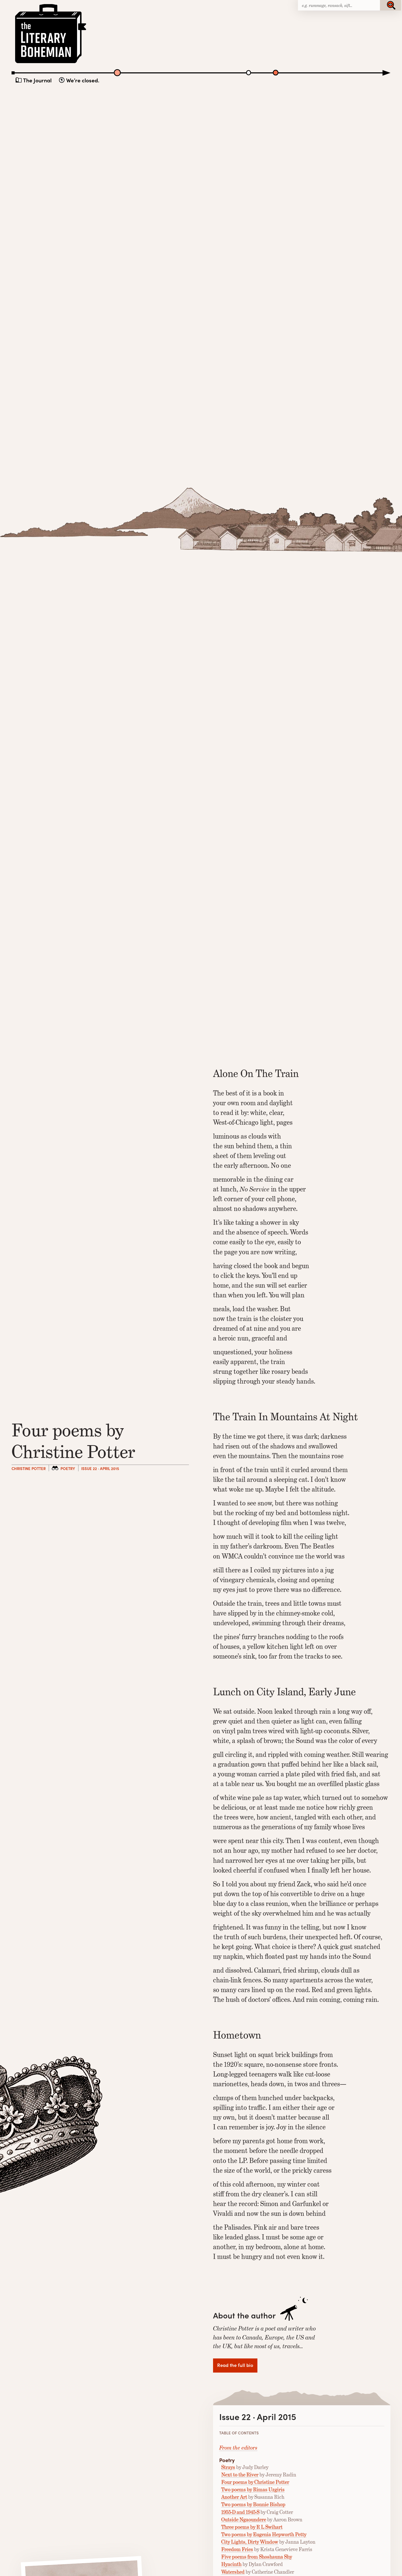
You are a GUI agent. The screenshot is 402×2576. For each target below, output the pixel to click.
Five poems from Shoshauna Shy (256, 2556)
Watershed (233, 2572)
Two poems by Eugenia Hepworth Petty (263, 2534)
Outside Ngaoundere (243, 2519)
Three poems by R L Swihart (252, 2527)
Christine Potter (29, 1468)
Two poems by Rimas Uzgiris (253, 2489)
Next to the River (239, 2474)
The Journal (37, 80)
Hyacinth (231, 2564)
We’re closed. (82, 80)
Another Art (234, 2497)
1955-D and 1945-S (240, 2512)
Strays (228, 2467)
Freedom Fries (237, 2549)
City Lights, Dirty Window (249, 2542)
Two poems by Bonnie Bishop (253, 2504)
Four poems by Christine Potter (255, 2482)
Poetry (68, 1468)
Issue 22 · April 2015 (100, 1468)
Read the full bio (235, 2365)
